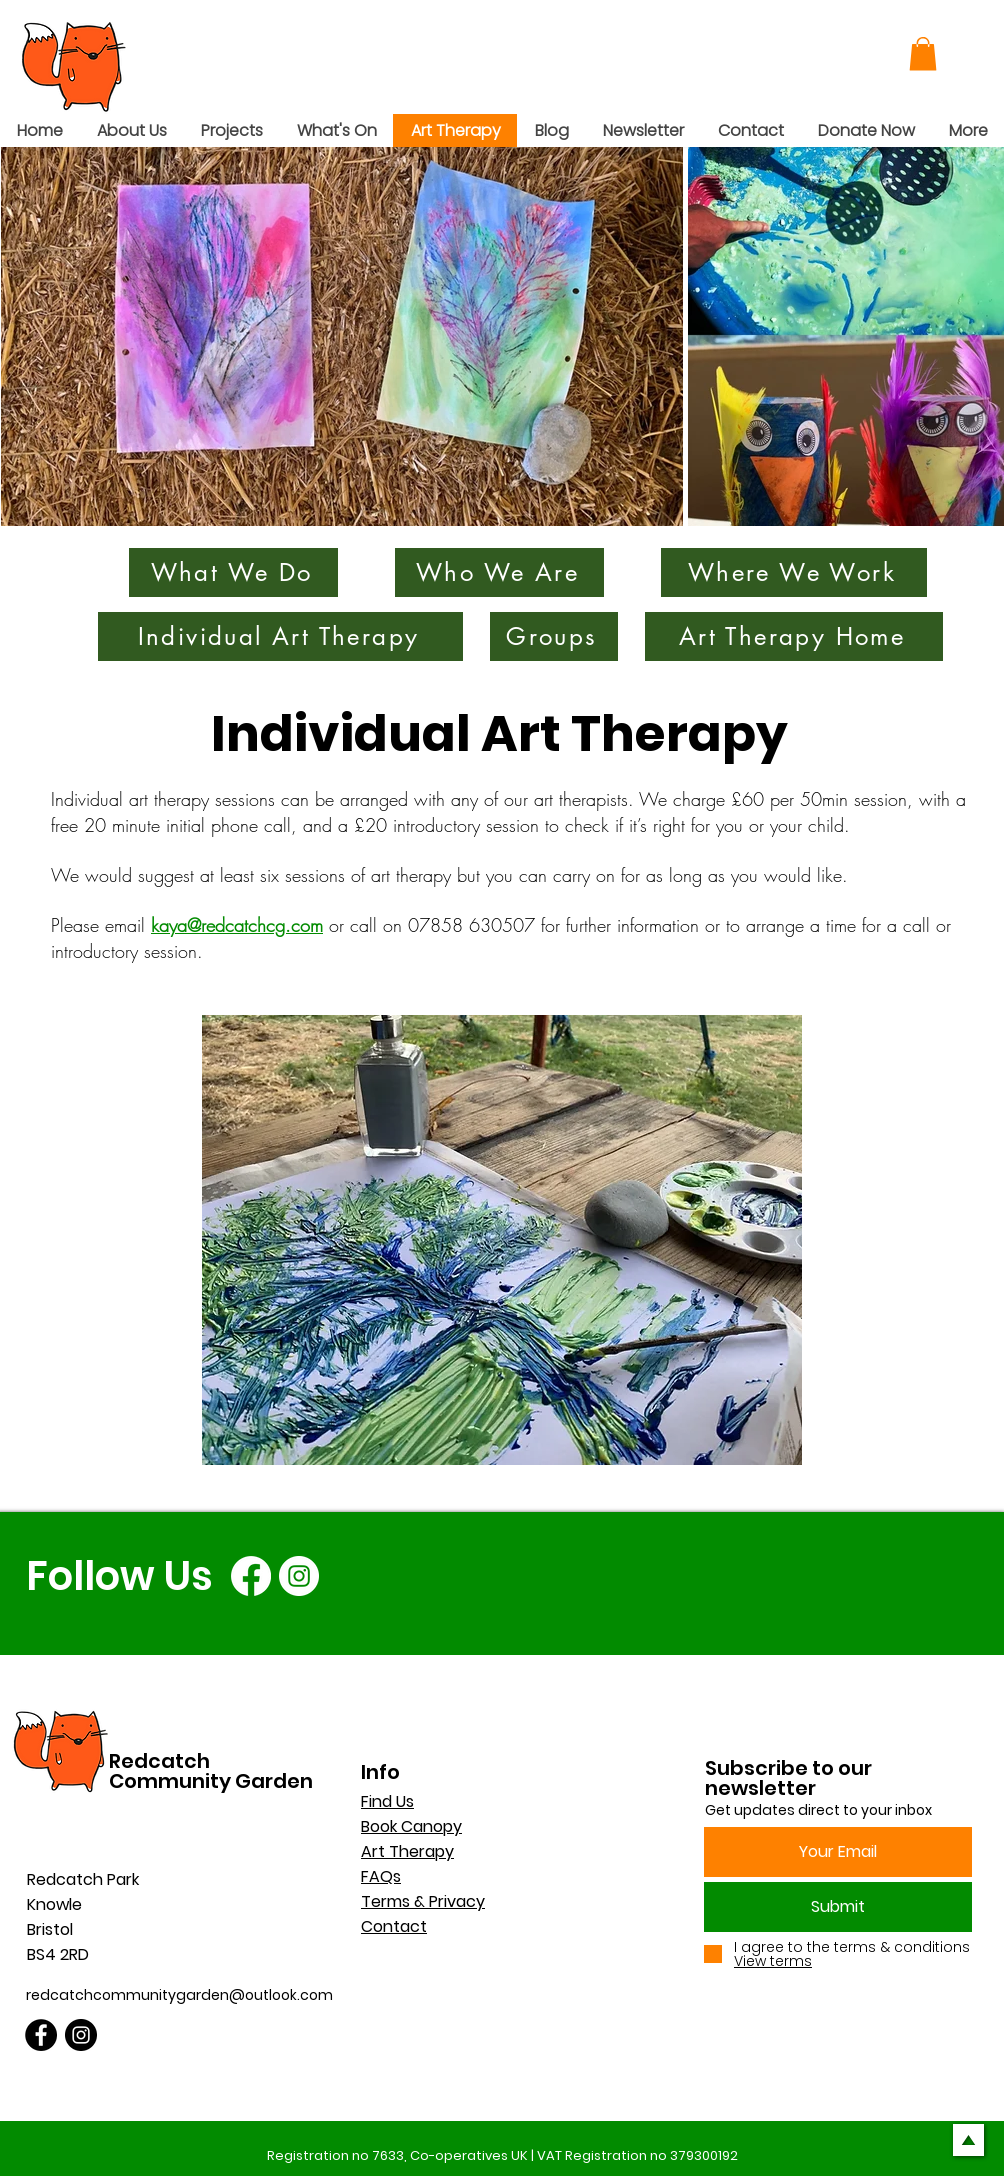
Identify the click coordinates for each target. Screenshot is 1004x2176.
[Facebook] (251, 1576)
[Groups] (554, 636)
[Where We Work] (794, 572)
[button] (923, 53)
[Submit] (838, 1907)
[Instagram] (299, 1576)
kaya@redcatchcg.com (237, 925)
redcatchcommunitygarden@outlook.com (179, 1995)
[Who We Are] (499, 572)
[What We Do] (233, 572)
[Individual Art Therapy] (280, 636)
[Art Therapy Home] (794, 636)
